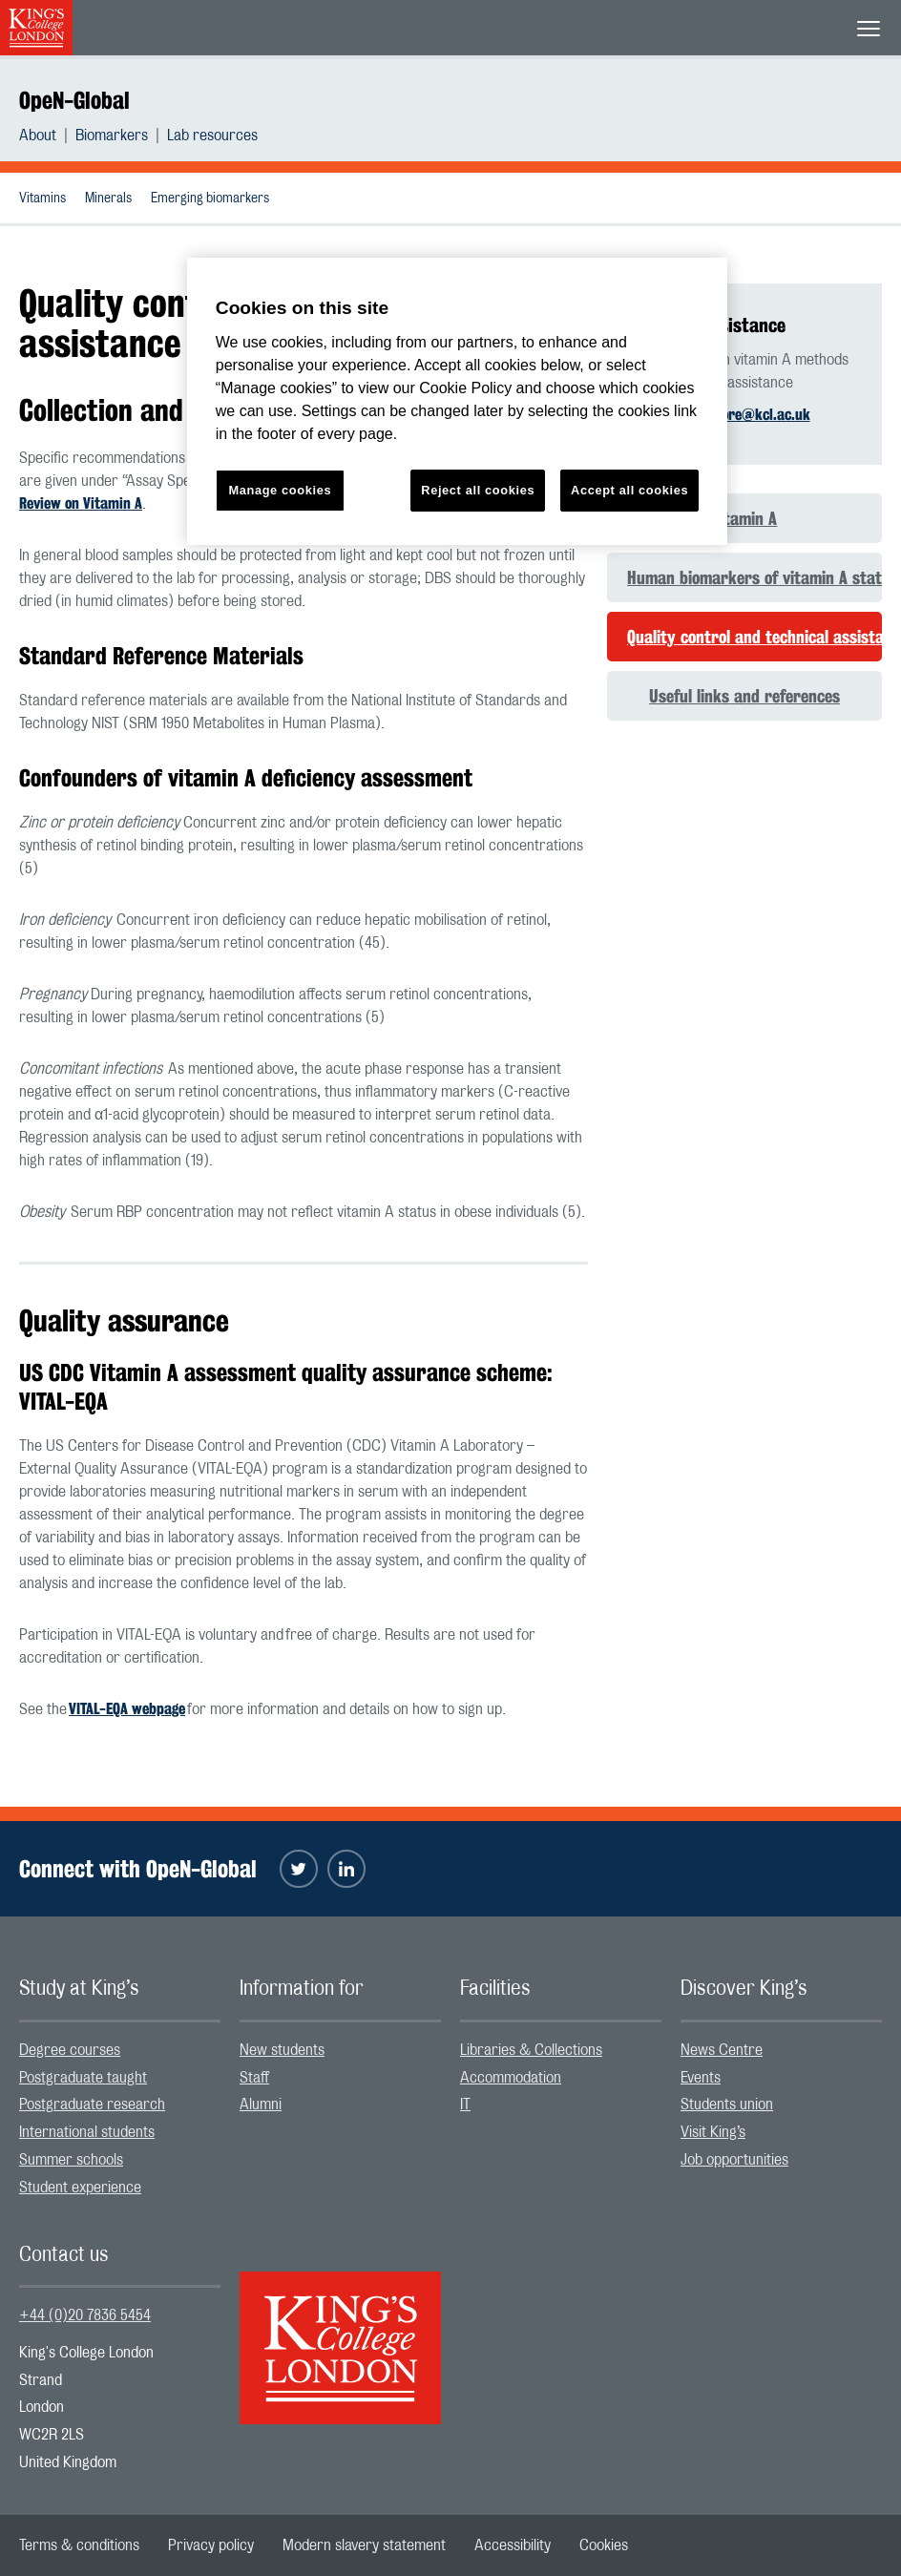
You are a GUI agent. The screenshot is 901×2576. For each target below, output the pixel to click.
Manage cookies (279, 490)
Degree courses (69, 2050)
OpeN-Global (74, 100)
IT (465, 2104)
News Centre (722, 2050)
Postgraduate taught (83, 2077)
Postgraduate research (92, 2104)
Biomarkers (111, 135)
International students (87, 2132)
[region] (457, 401)
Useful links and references (744, 695)
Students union (727, 2104)
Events (701, 2077)
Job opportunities (734, 2160)
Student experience (80, 2187)
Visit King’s (713, 2132)
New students (282, 2050)
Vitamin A (744, 518)
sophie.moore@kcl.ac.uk (735, 415)
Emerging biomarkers (210, 198)
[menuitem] (47, 135)
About (37, 135)
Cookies (603, 2545)
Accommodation (510, 2077)
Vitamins (42, 198)
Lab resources (212, 135)
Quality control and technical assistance (754, 636)
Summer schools (71, 2160)
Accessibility (512, 2545)
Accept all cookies (629, 490)
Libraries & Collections (531, 2050)
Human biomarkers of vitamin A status (754, 577)
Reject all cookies (477, 490)
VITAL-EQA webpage (127, 1709)
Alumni (261, 2104)
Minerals (108, 198)
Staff (254, 2077)
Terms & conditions (79, 2545)
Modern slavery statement (364, 2545)
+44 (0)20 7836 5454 (85, 2315)
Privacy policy (211, 2545)
